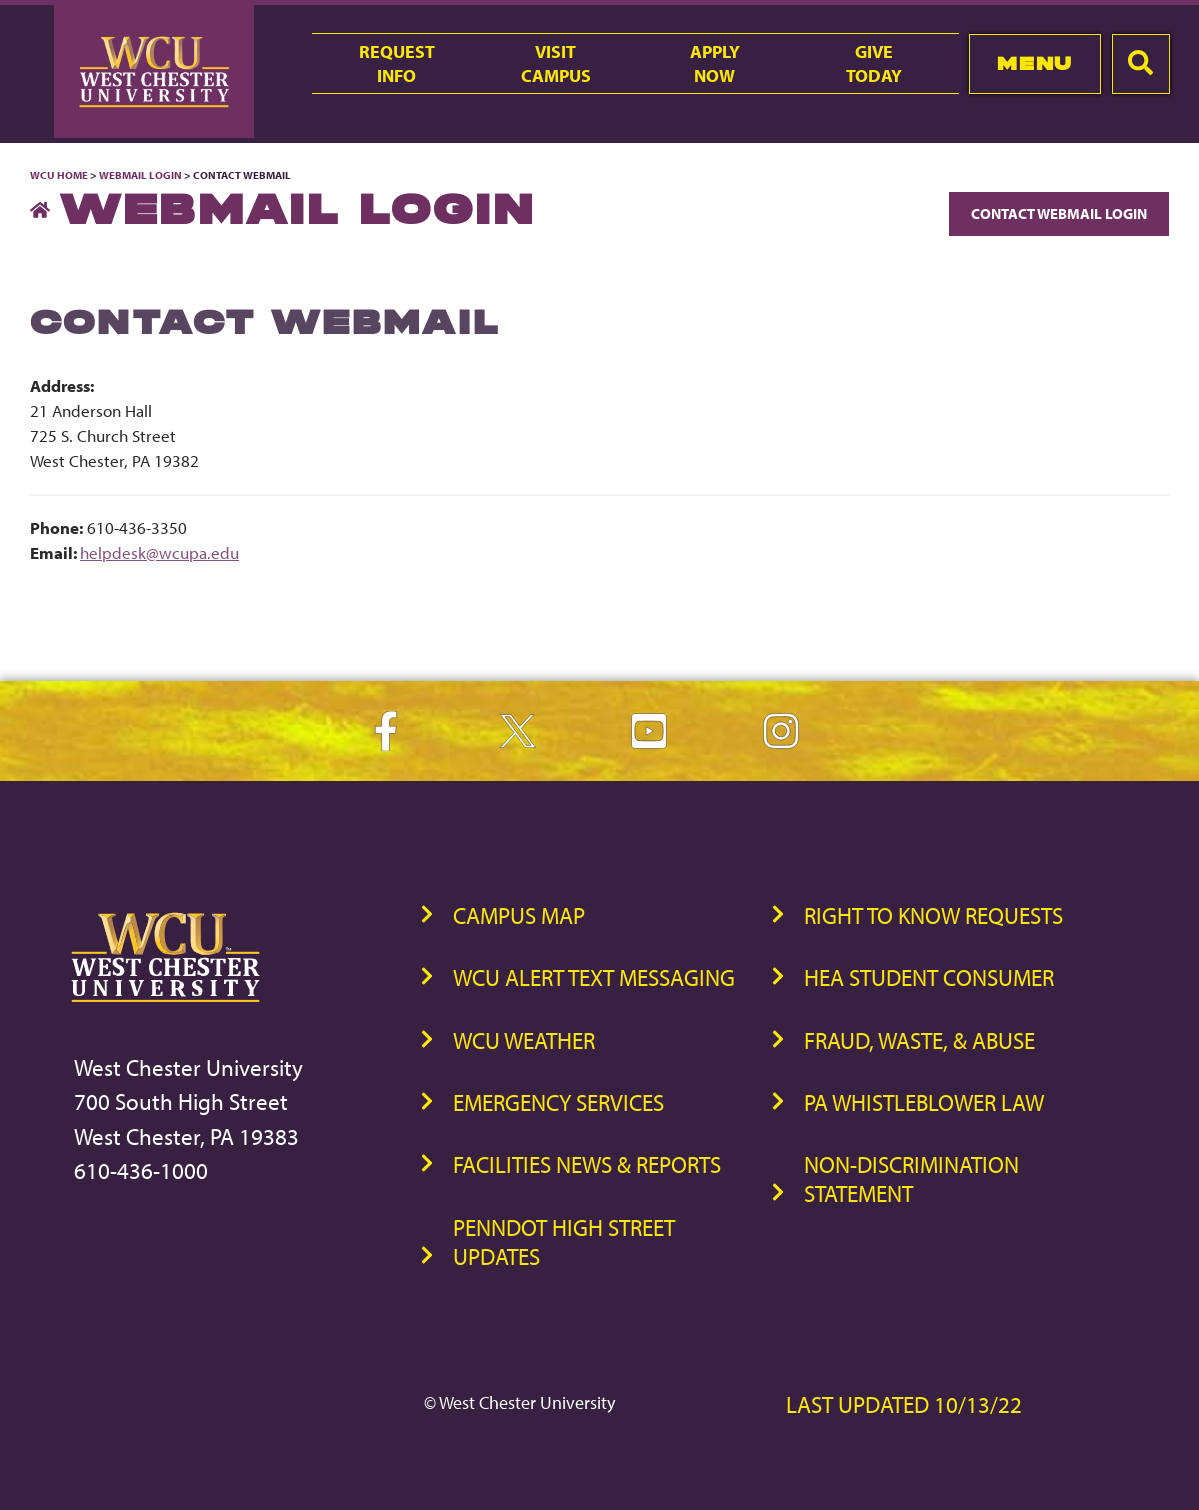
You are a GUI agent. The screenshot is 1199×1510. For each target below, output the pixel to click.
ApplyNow (715, 63)
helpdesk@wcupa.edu (159, 552)
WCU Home (59, 175)
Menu (1034, 63)
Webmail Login (140, 175)
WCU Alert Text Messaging (594, 977)
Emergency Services (558, 1102)
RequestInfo (397, 63)
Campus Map (519, 915)
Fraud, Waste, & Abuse (919, 1040)
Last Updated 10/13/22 (904, 1404)
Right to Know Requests (933, 915)
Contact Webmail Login (1059, 213)
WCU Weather (524, 1040)
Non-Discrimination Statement (911, 1179)
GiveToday (874, 63)
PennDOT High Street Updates (564, 1242)
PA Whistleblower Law (924, 1102)
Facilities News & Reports (587, 1164)
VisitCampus (556, 63)
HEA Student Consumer (929, 977)
